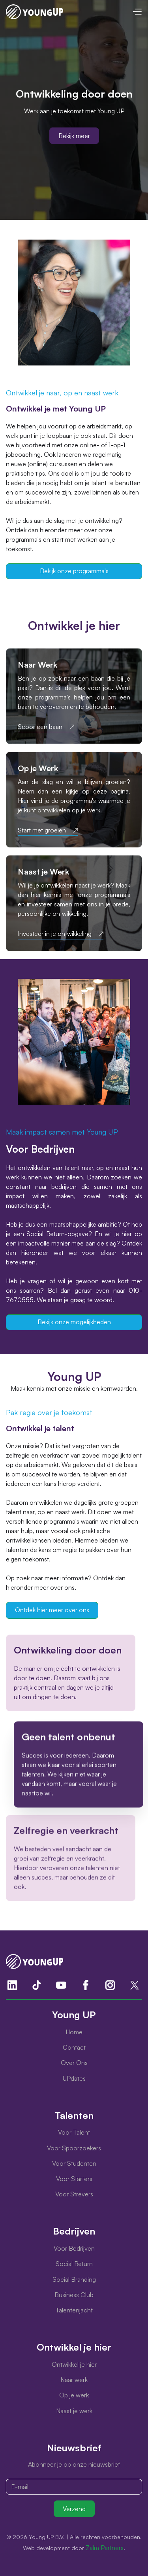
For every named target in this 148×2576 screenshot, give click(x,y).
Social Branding (74, 2279)
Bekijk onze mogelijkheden (74, 1322)
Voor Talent (74, 2132)
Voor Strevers (74, 2194)
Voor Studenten (74, 2163)
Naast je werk (74, 2411)
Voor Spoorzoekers (74, 2148)
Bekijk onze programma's (74, 571)
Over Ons (74, 2063)
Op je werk (74, 2395)
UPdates (74, 2078)
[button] (137, 11)
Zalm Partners (105, 2548)
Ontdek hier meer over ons (52, 1610)
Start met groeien (42, 830)
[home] (34, 11)
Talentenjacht (74, 2310)
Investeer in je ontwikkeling (55, 933)
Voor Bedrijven (74, 2248)
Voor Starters (74, 2179)
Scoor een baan (40, 727)
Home (74, 2032)
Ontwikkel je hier (74, 2364)
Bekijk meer (74, 136)
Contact (74, 2047)
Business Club (74, 2295)
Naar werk (74, 2380)
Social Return (74, 2264)
